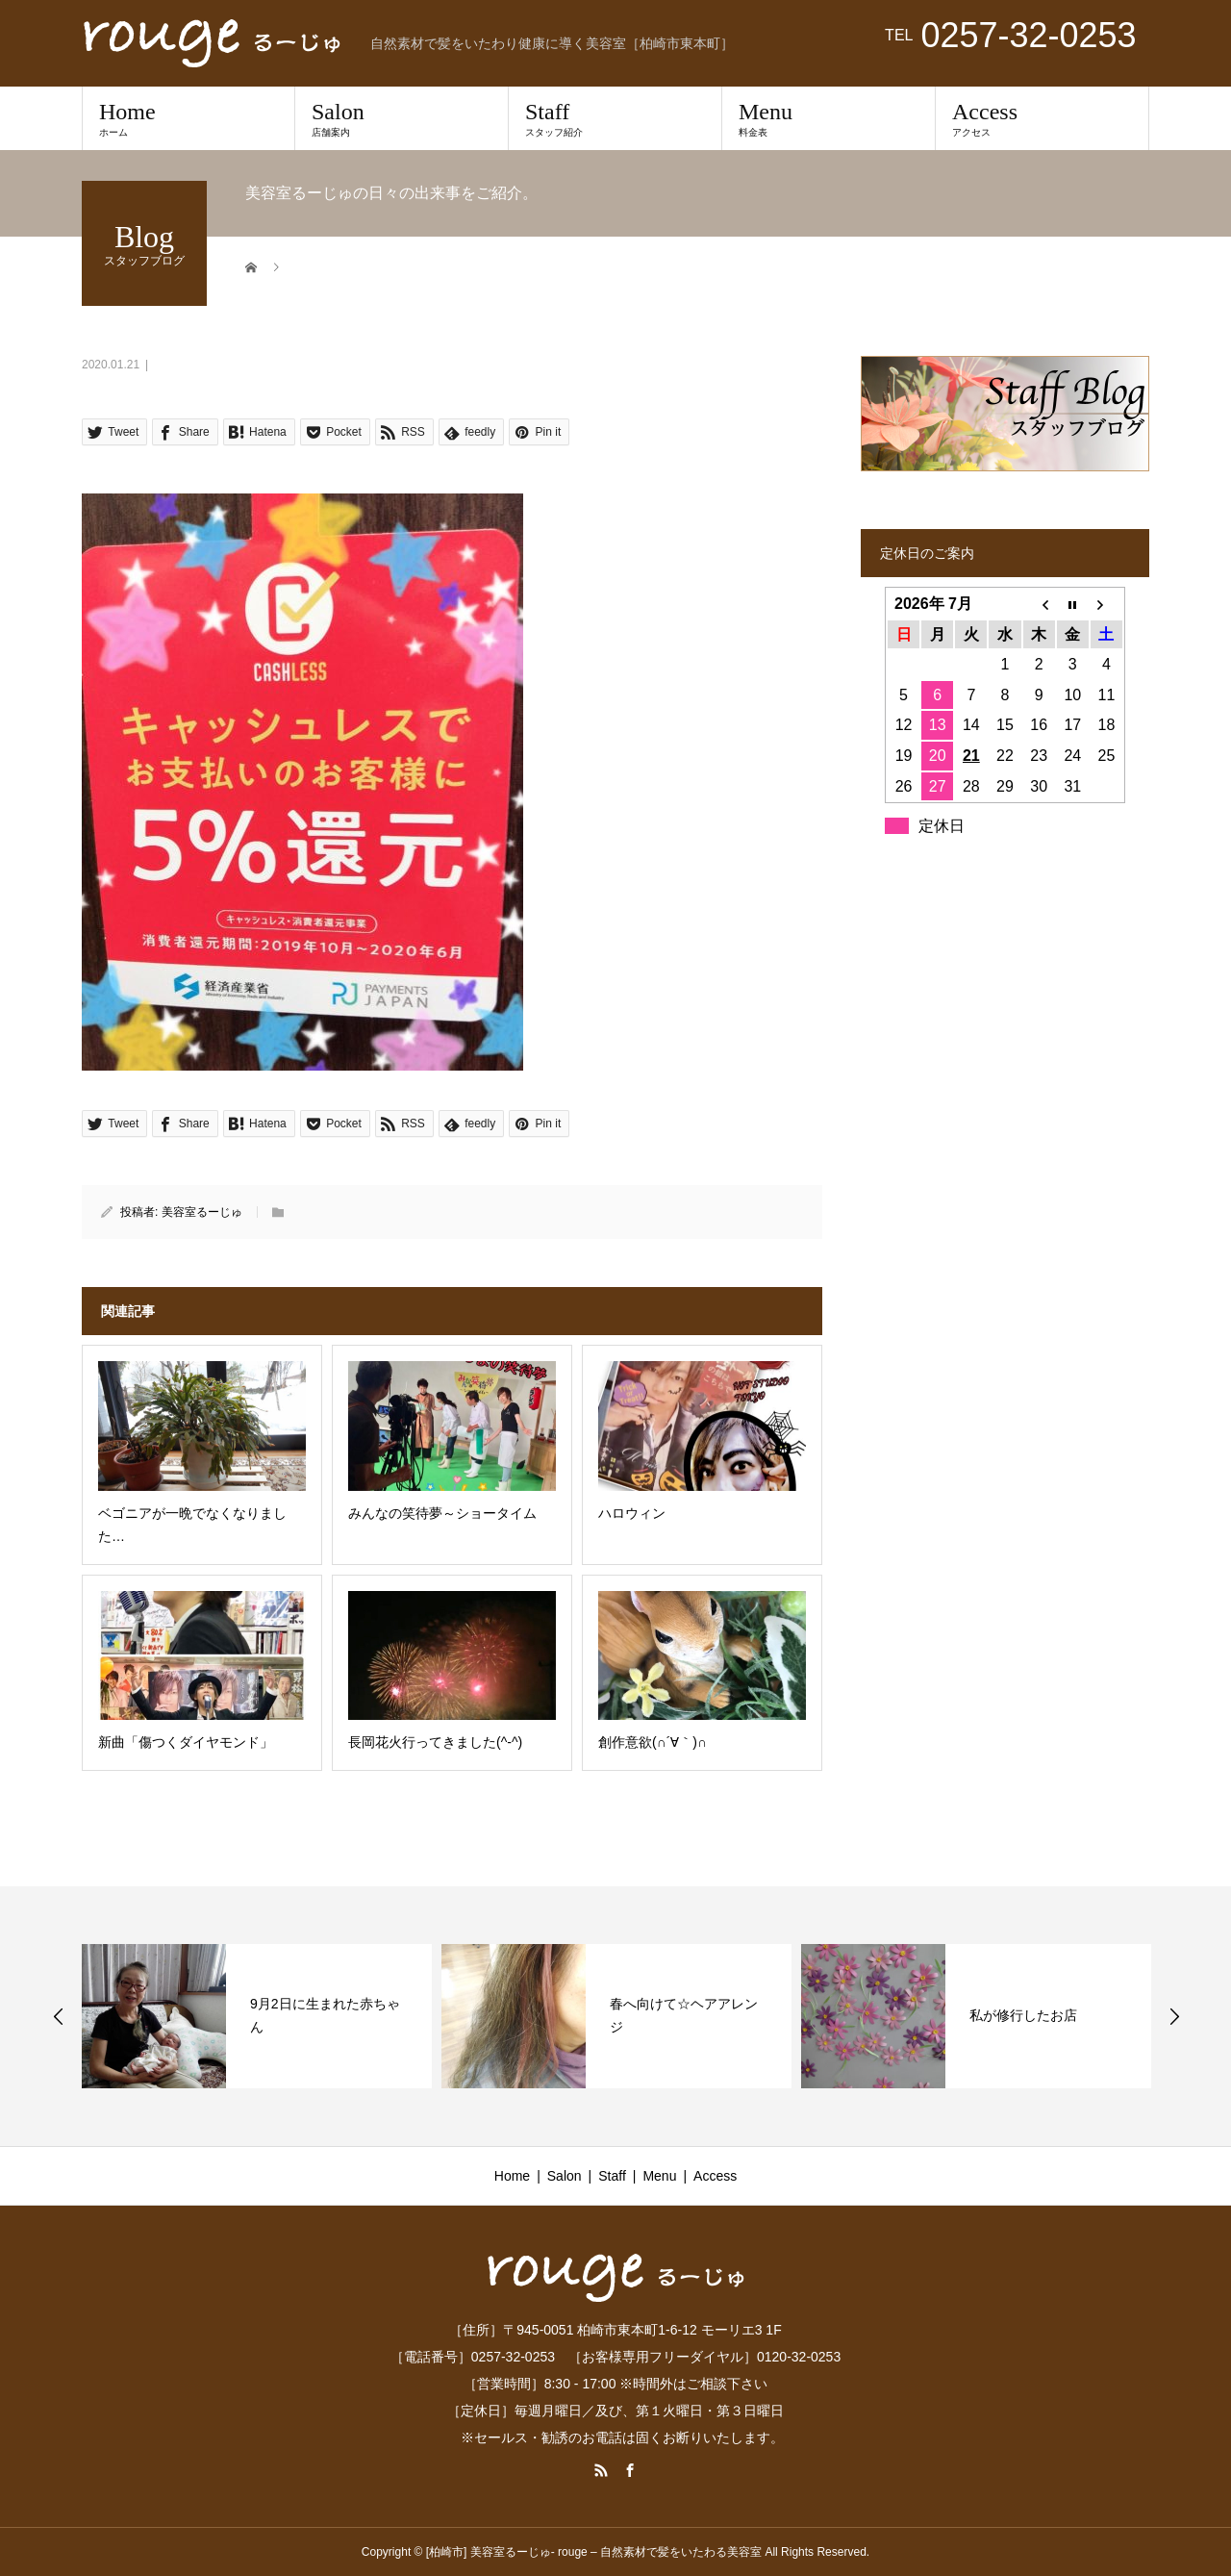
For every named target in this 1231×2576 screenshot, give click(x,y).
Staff (615, 118)
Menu (828, 118)
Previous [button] (58, 2016)
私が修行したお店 (1023, 2015)
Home (188, 118)
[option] (257, 2016)
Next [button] (1174, 2016)
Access (1042, 118)
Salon (401, 118)
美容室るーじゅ (202, 1212)
